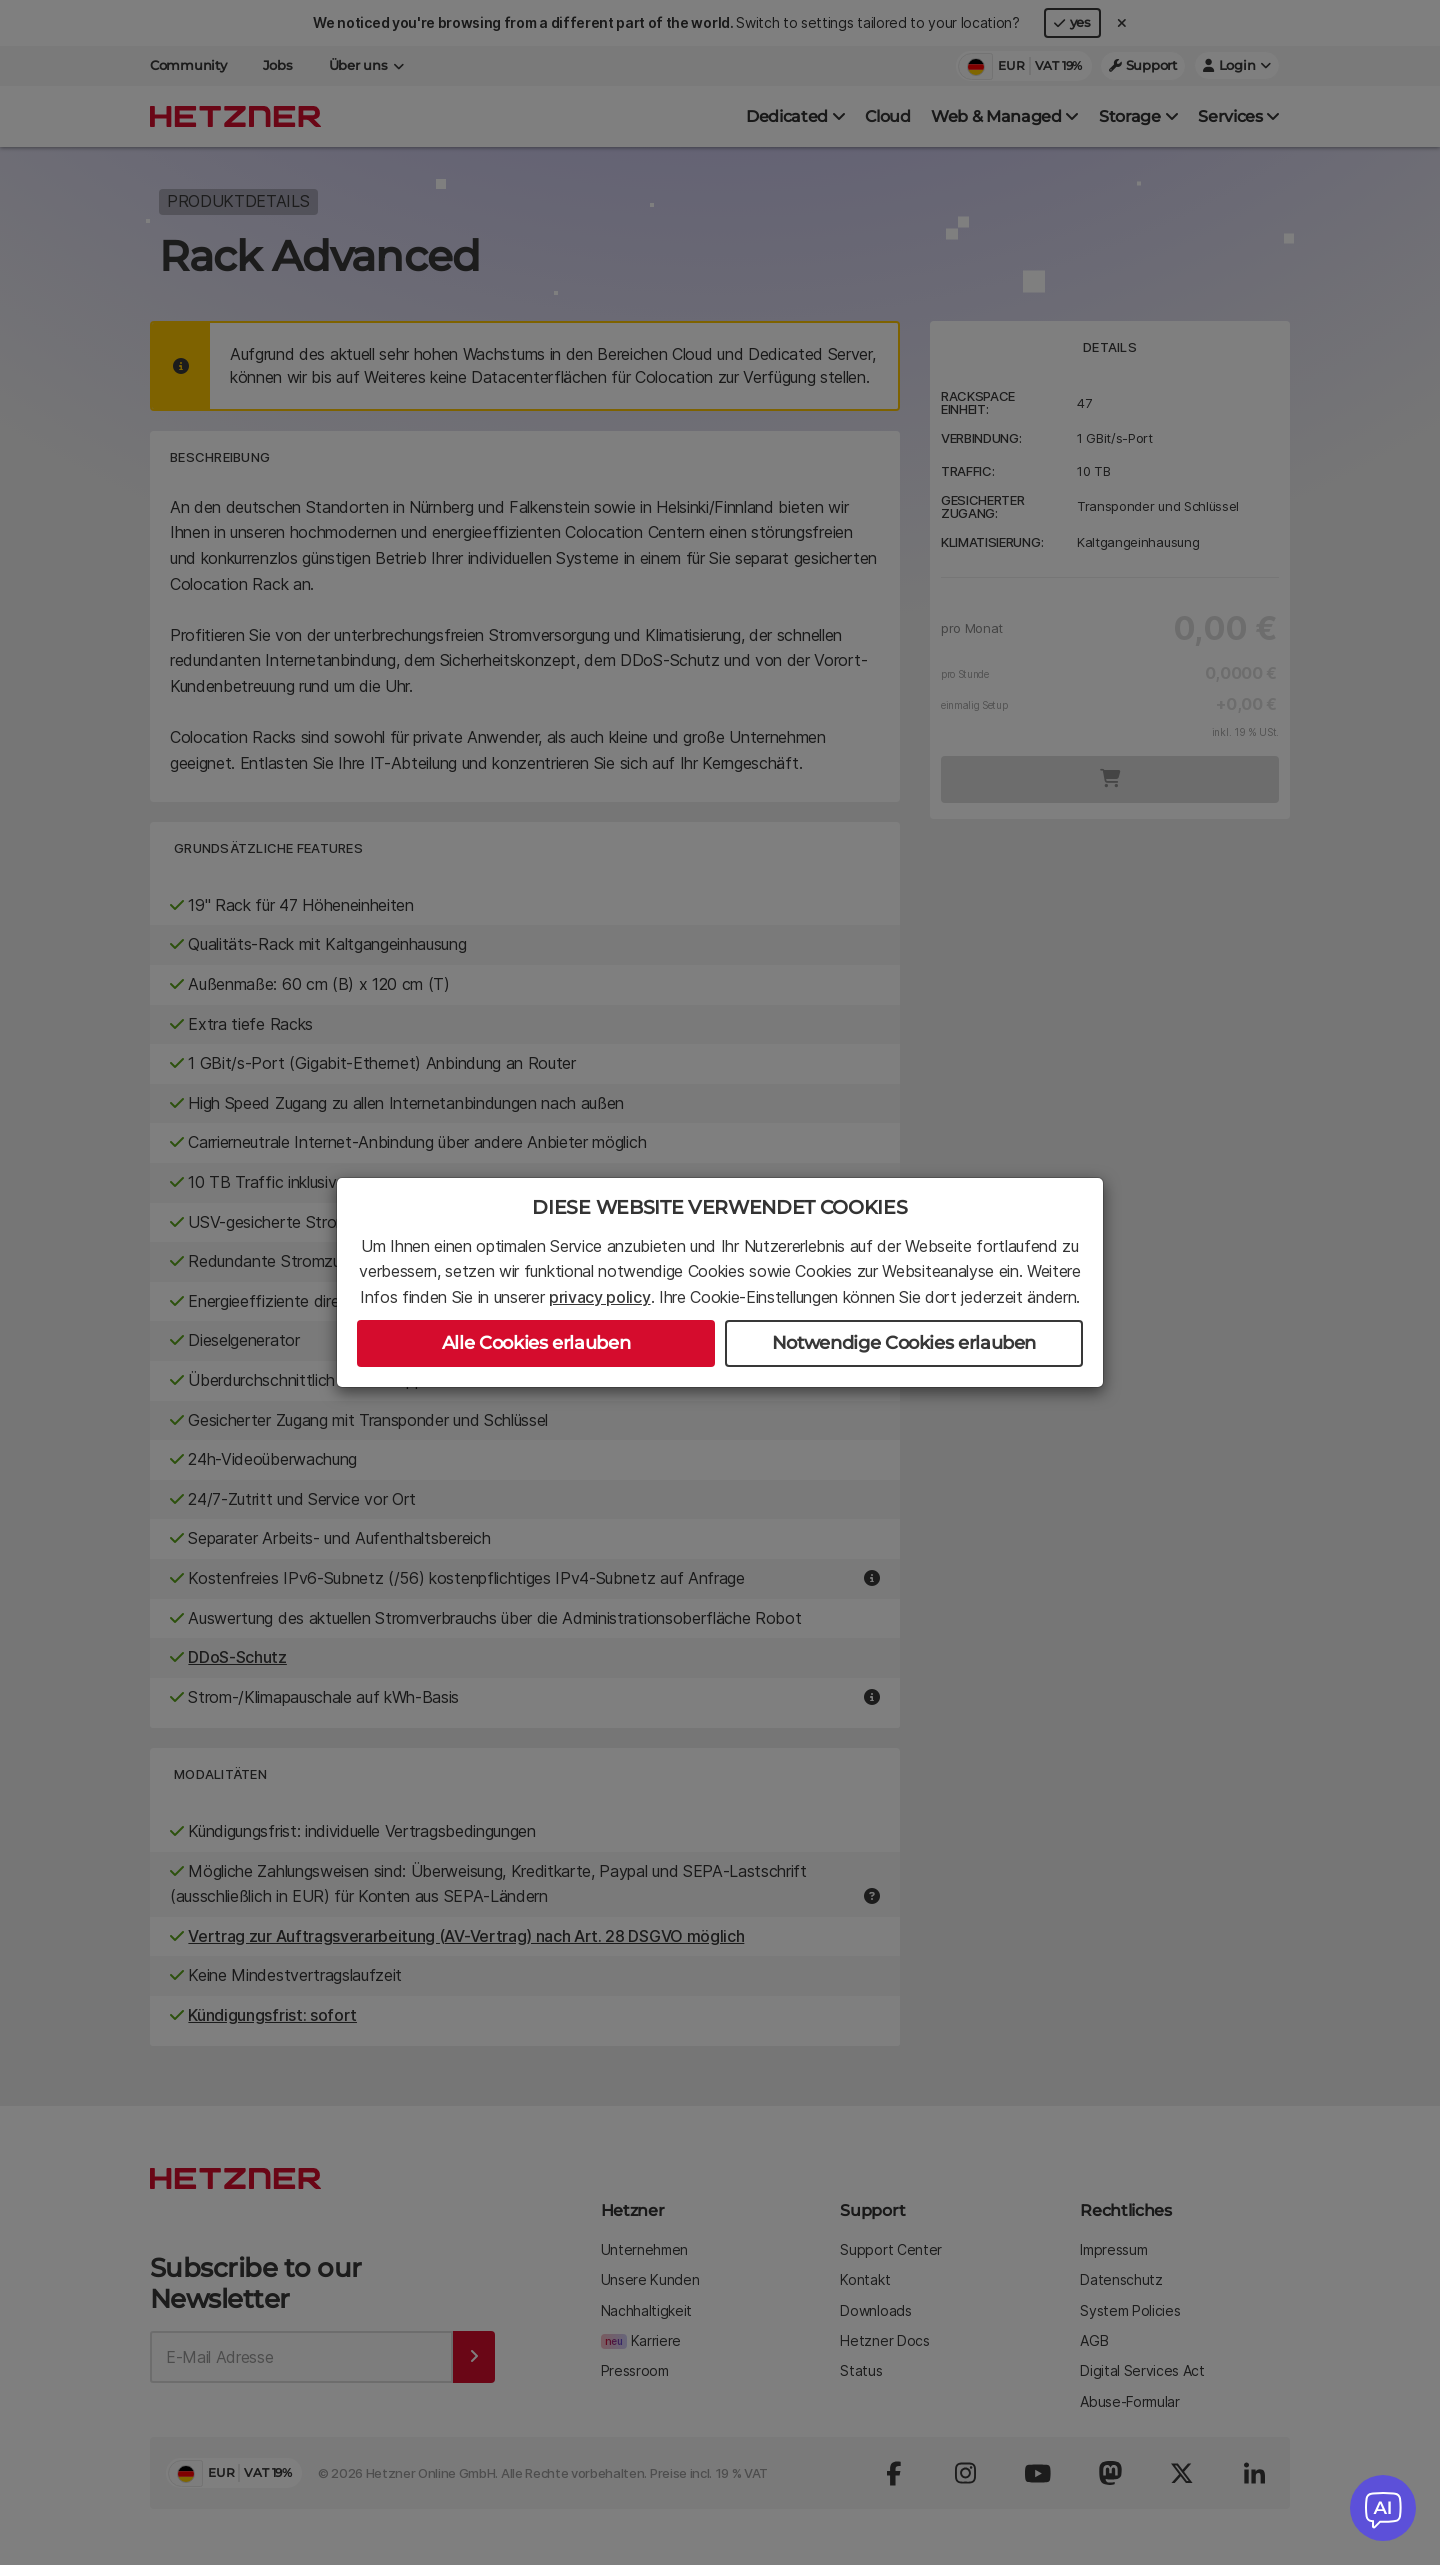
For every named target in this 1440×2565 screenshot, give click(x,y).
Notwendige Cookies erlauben (904, 1343)
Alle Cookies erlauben (536, 1343)
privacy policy (600, 1297)
